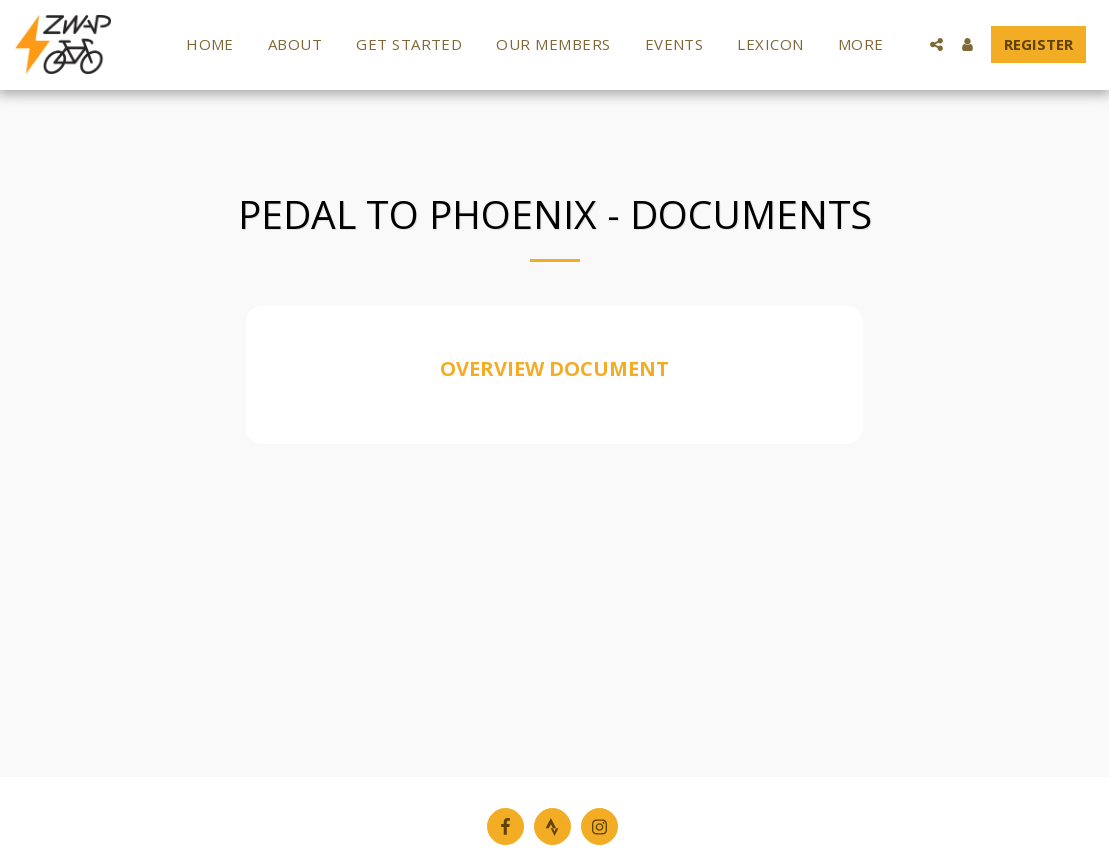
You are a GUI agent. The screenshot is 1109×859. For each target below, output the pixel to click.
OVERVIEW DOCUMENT (554, 368)
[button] (936, 44)
